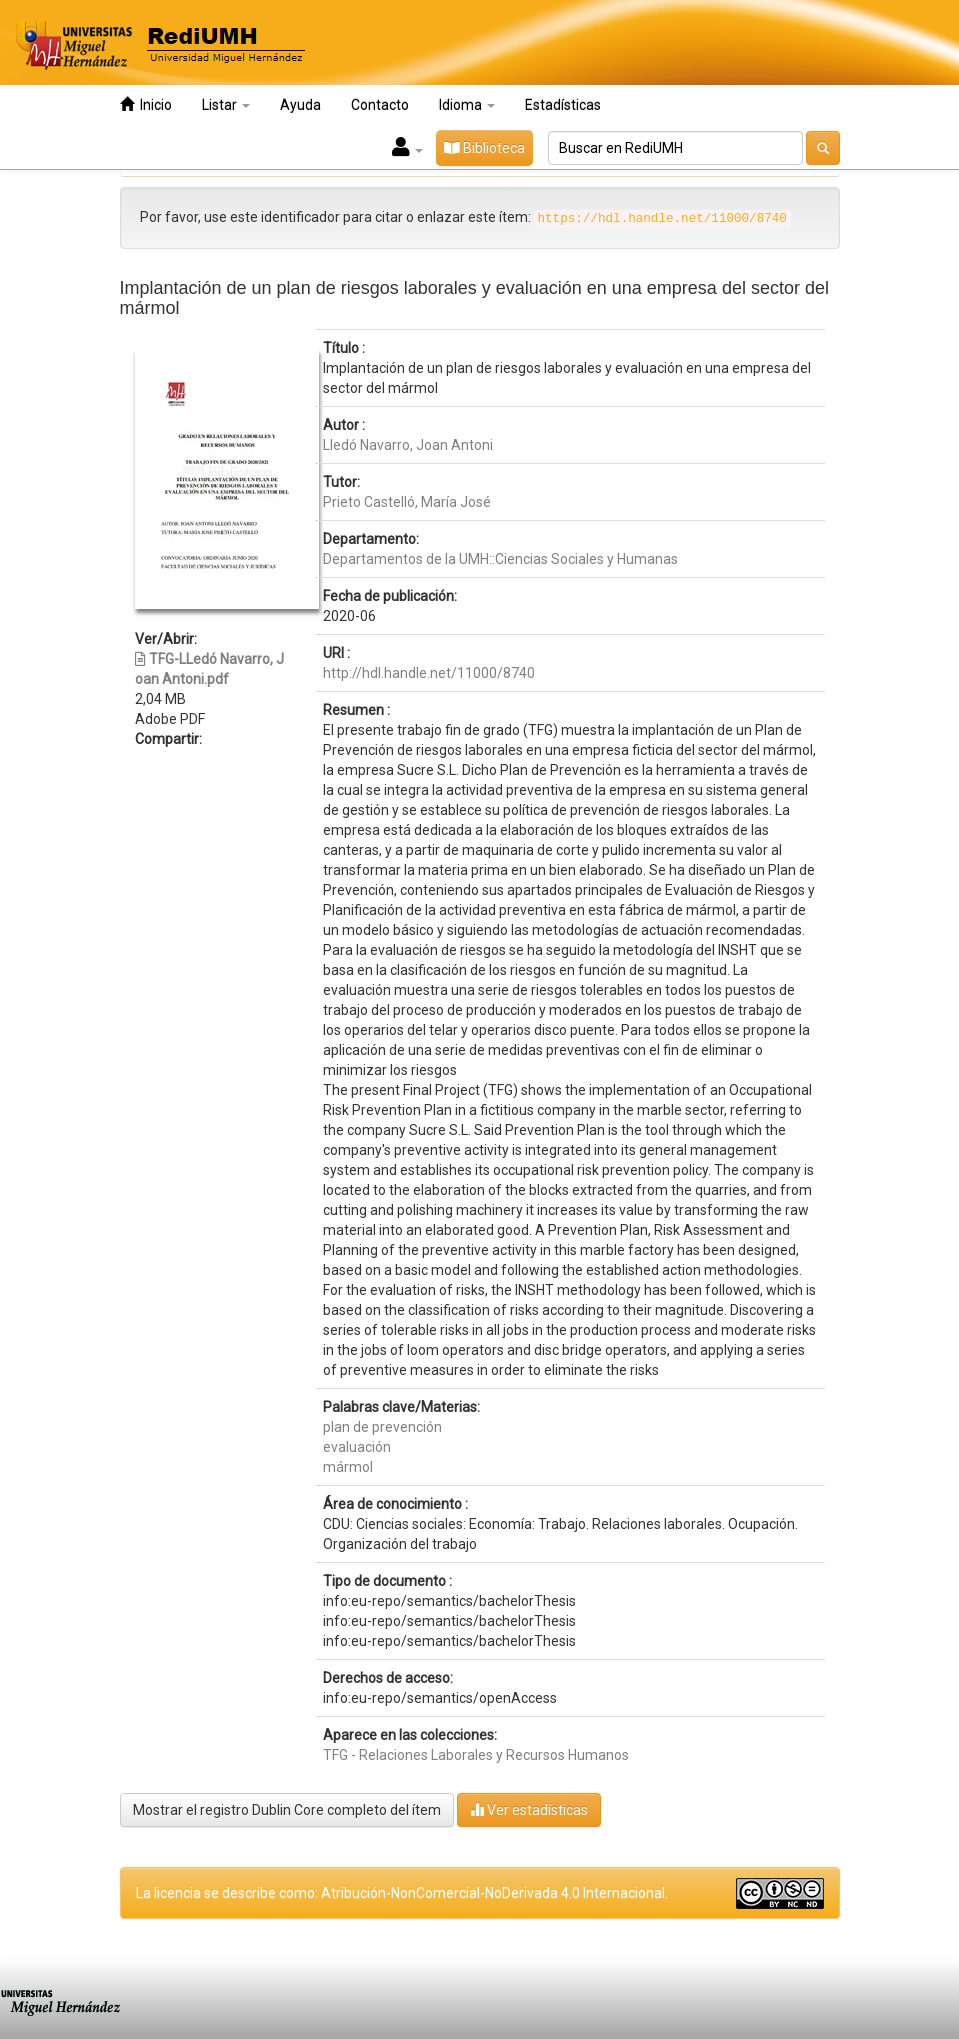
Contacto (380, 105)
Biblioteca (484, 148)
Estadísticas (563, 105)
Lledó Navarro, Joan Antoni (408, 445)
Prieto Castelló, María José (407, 502)
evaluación (357, 1447)
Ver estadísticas (529, 1809)
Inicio (146, 104)
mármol (348, 1467)
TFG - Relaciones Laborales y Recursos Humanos (476, 1755)
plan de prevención (382, 1427)
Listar (226, 105)
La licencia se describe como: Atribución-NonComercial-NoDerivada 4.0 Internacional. (402, 1893)
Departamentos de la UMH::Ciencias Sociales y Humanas (500, 559)
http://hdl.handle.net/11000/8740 (429, 673)
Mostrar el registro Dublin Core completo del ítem (287, 1810)
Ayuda (300, 105)
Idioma (467, 105)
